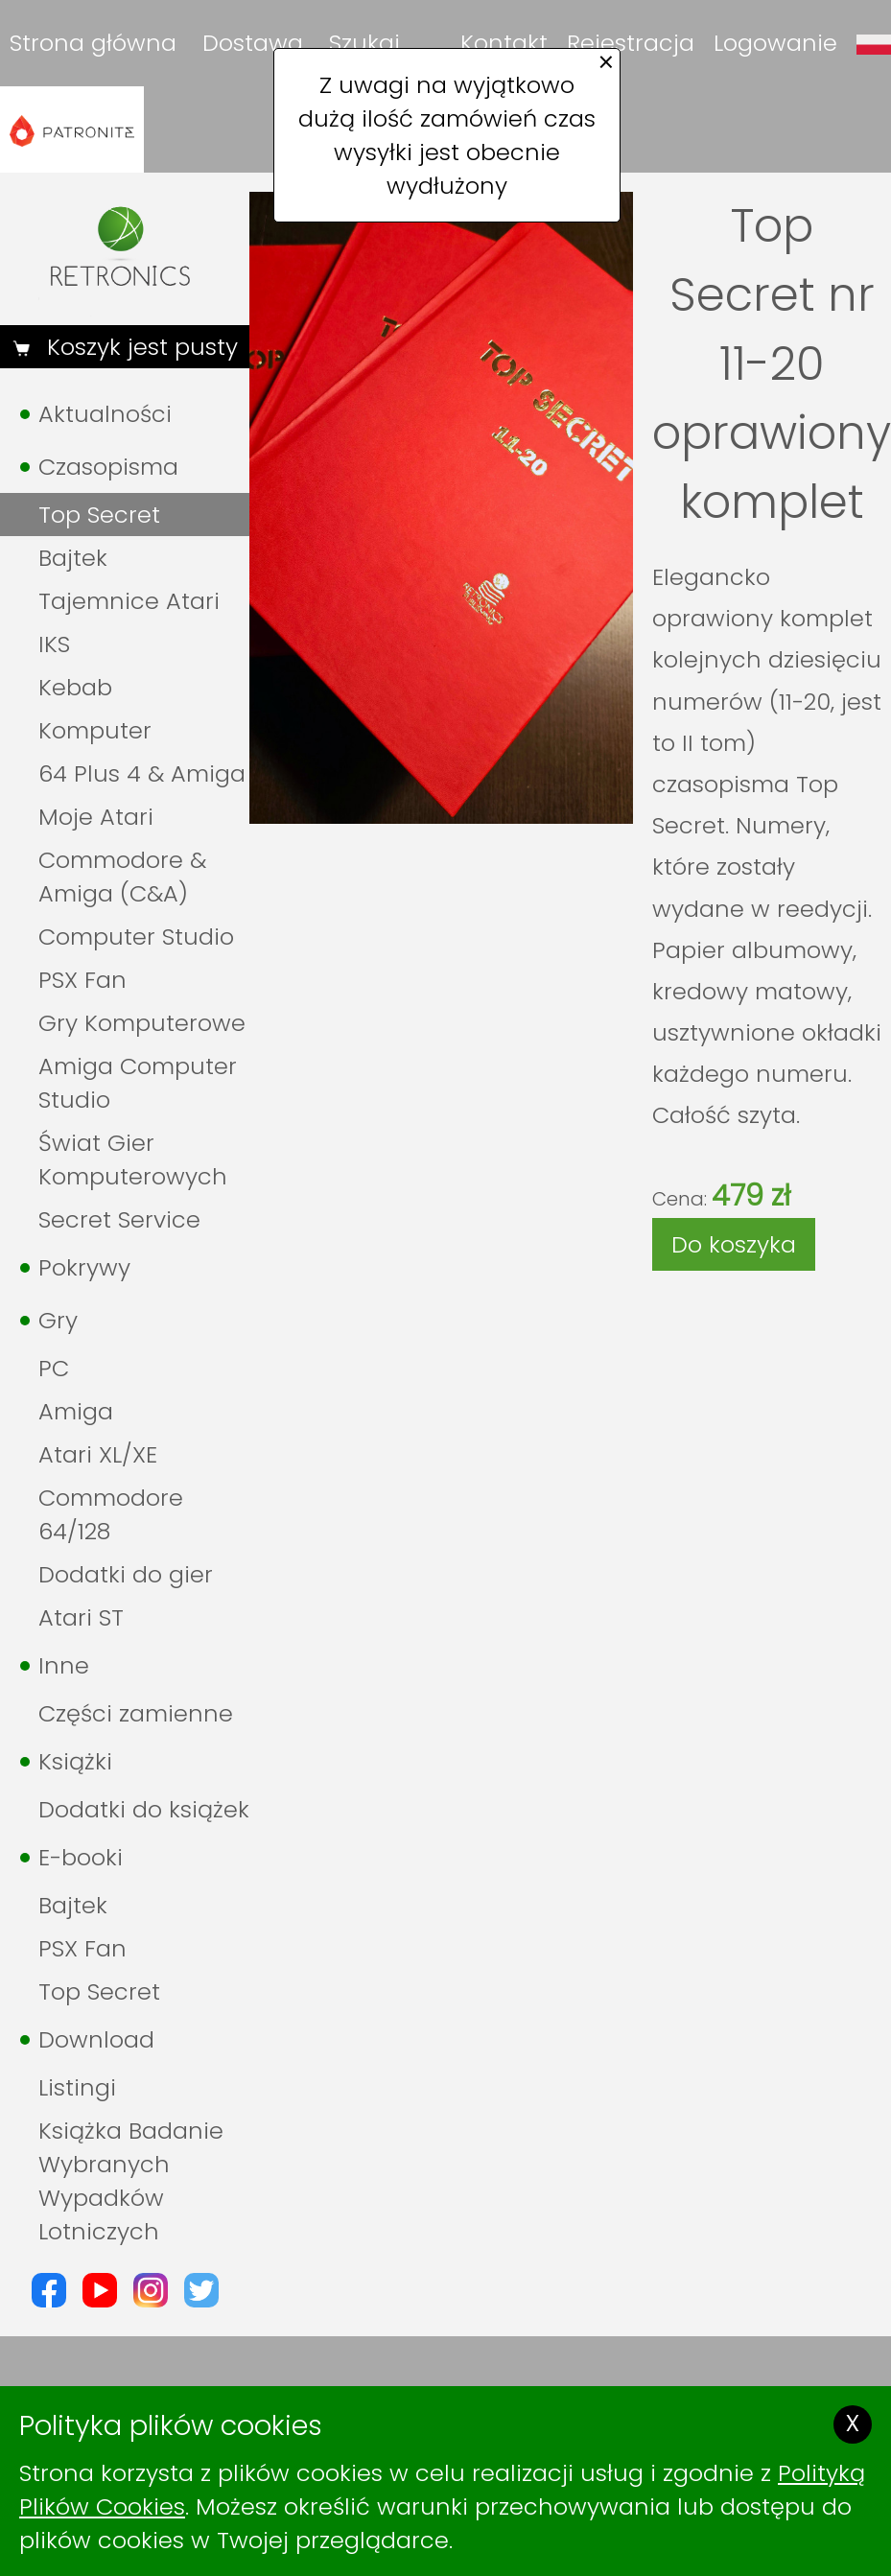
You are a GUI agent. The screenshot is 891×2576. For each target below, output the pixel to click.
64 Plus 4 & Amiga (142, 773)
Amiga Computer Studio (137, 1082)
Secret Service (119, 1219)
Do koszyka (733, 1244)
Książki (75, 1761)
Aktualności (105, 414)
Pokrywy (84, 1267)
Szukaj (364, 43)
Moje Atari (95, 816)
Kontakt (504, 43)
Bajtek (72, 558)
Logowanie (775, 43)
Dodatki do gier (125, 1574)
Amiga (75, 1411)
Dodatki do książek (143, 1809)
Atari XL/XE (97, 1454)
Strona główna (93, 43)
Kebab (75, 687)
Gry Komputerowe (142, 1023)
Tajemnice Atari (129, 601)
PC (53, 1368)
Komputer (95, 730)
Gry (58, 1320)
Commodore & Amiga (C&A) (122, 876)
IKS (54, 644)
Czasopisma (108, 466)
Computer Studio (136, 936)
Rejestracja (630, 43)
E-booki (80, 1857)
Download (96, 2039)
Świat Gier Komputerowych (132, 1159)
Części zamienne (135, 1713)
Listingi (77, 2087)
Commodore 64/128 (110, 1514)
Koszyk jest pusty (139, 347)
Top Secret (99, 514)
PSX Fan (82, 979)
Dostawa (252, 43)
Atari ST (81, 1617)
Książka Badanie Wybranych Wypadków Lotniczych (130, 2181)
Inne (63, 1665)
